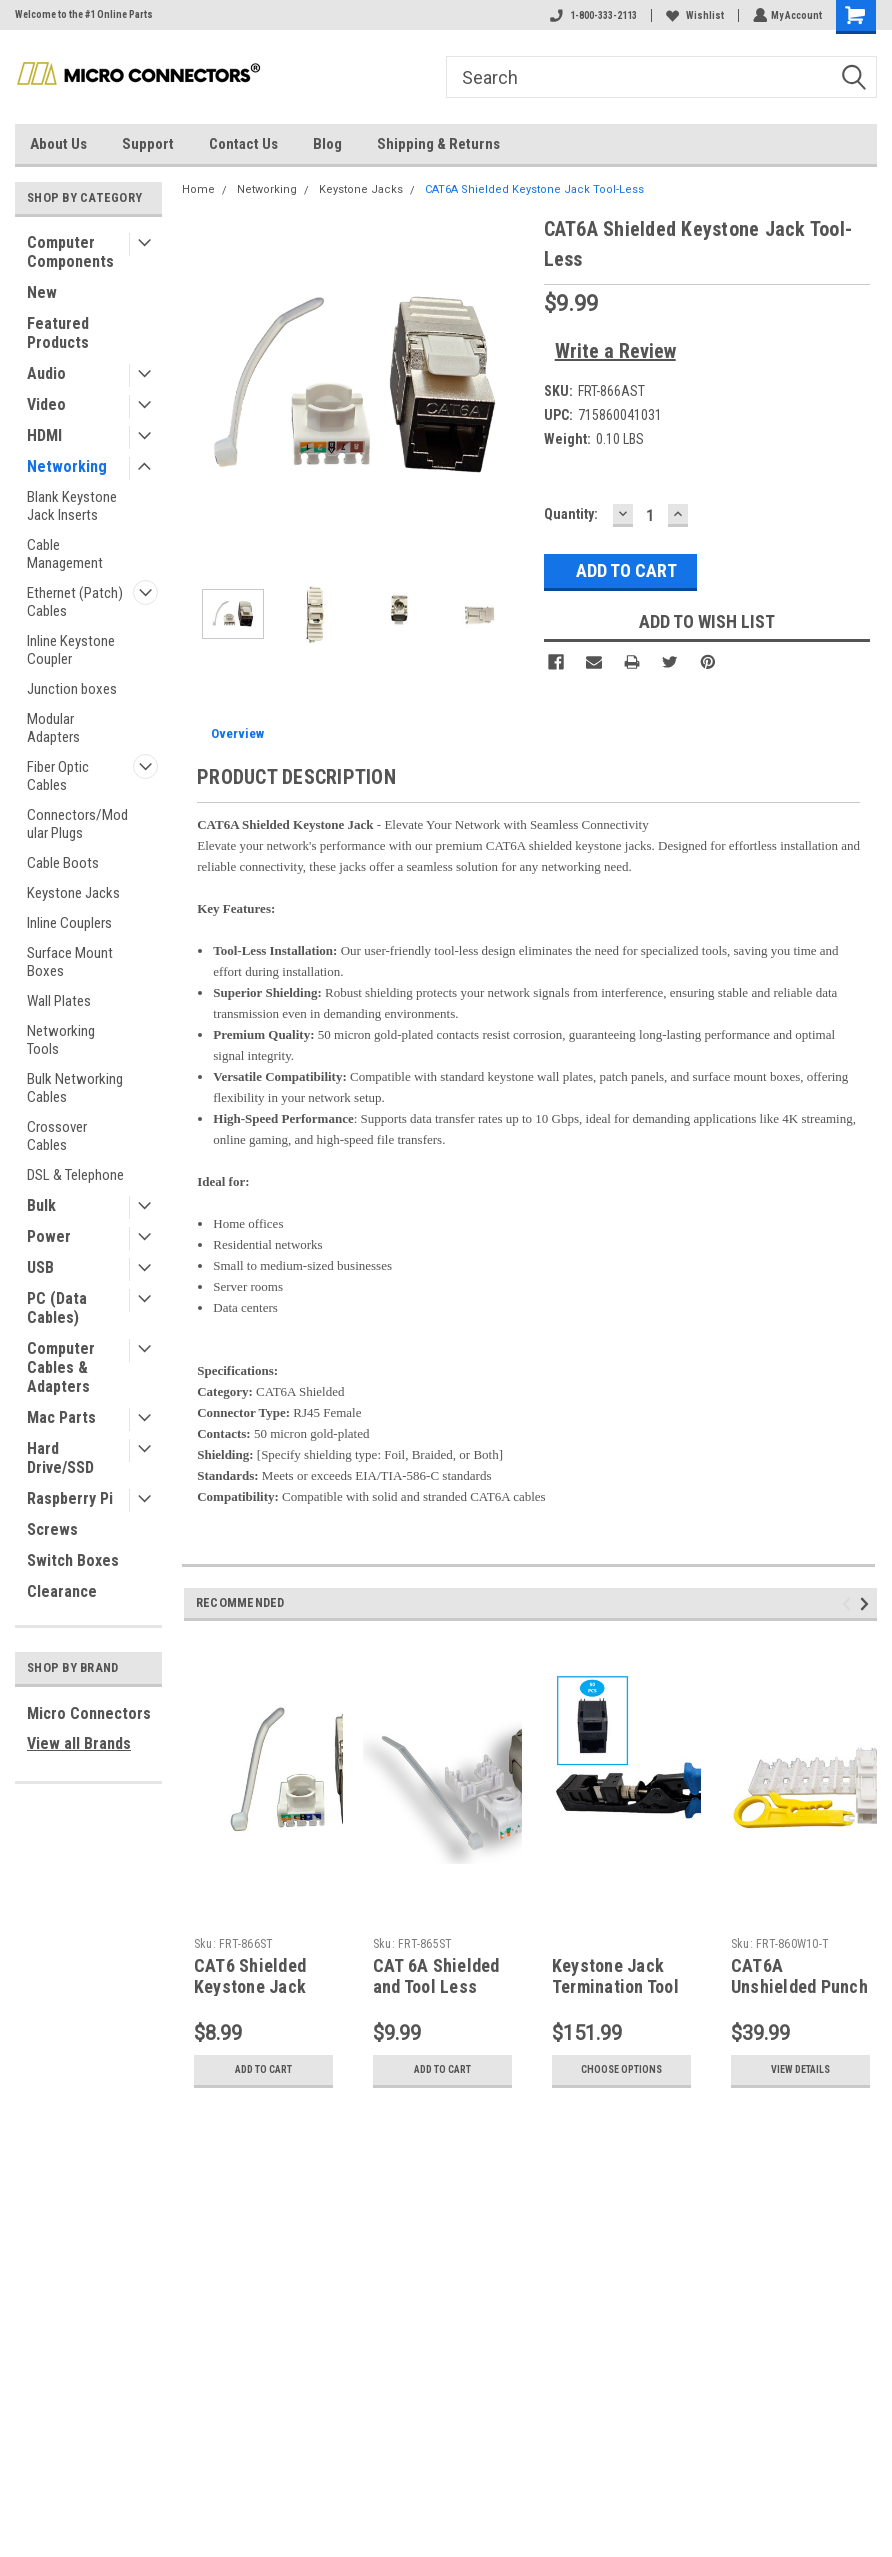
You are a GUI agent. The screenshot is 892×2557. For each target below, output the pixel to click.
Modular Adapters (53, 728)
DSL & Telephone (75, 1175)
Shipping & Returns (438, 144)
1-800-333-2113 (591, 15)
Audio (46, 373)
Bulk (41, 1205)
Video (46, 404)
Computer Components (70, 252)
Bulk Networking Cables (75, 1088)
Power (49, 1236)
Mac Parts (61, 1417)
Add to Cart (263, 2069)
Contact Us (243, 144)
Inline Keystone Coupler (71, 650)
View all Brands (79, 1743)
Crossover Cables (57, 1136)
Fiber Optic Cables (58, 776)
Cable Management (65, 554)
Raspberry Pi (70, 1498)
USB (40, 1267)
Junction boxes (72, 689)
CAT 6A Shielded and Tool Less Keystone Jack (436, 1986)
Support (148, 144)
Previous (849, 1604)
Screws (52, 1529)
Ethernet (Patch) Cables (75, 602)
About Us (58, 144)
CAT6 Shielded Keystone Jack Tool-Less (250, 1986)
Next (867, 1604)
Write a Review (615, 351)
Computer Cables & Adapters (61, 1367)
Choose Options (621, 2069)
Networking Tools (61, 1040)
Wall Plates (59, 1001)
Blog (327, 144)
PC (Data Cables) (57, 1308)
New (42, 292)
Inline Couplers (69, 923)
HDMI (44, 435)
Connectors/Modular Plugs (77, 824)
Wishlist (693, 15)
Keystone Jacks (73, 893)
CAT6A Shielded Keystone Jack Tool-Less (534, 189)
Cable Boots (63, 863)
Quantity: (571, 514)
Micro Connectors (89, 1713)
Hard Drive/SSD (60, 1458)
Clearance (62, 1591)
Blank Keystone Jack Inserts (72, 506)
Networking (67, 466)
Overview (237, 733)
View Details (800, 2069)
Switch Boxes (73, 1560)
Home (198, 189)
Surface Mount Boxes (70, 962)
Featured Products (58, 333)
